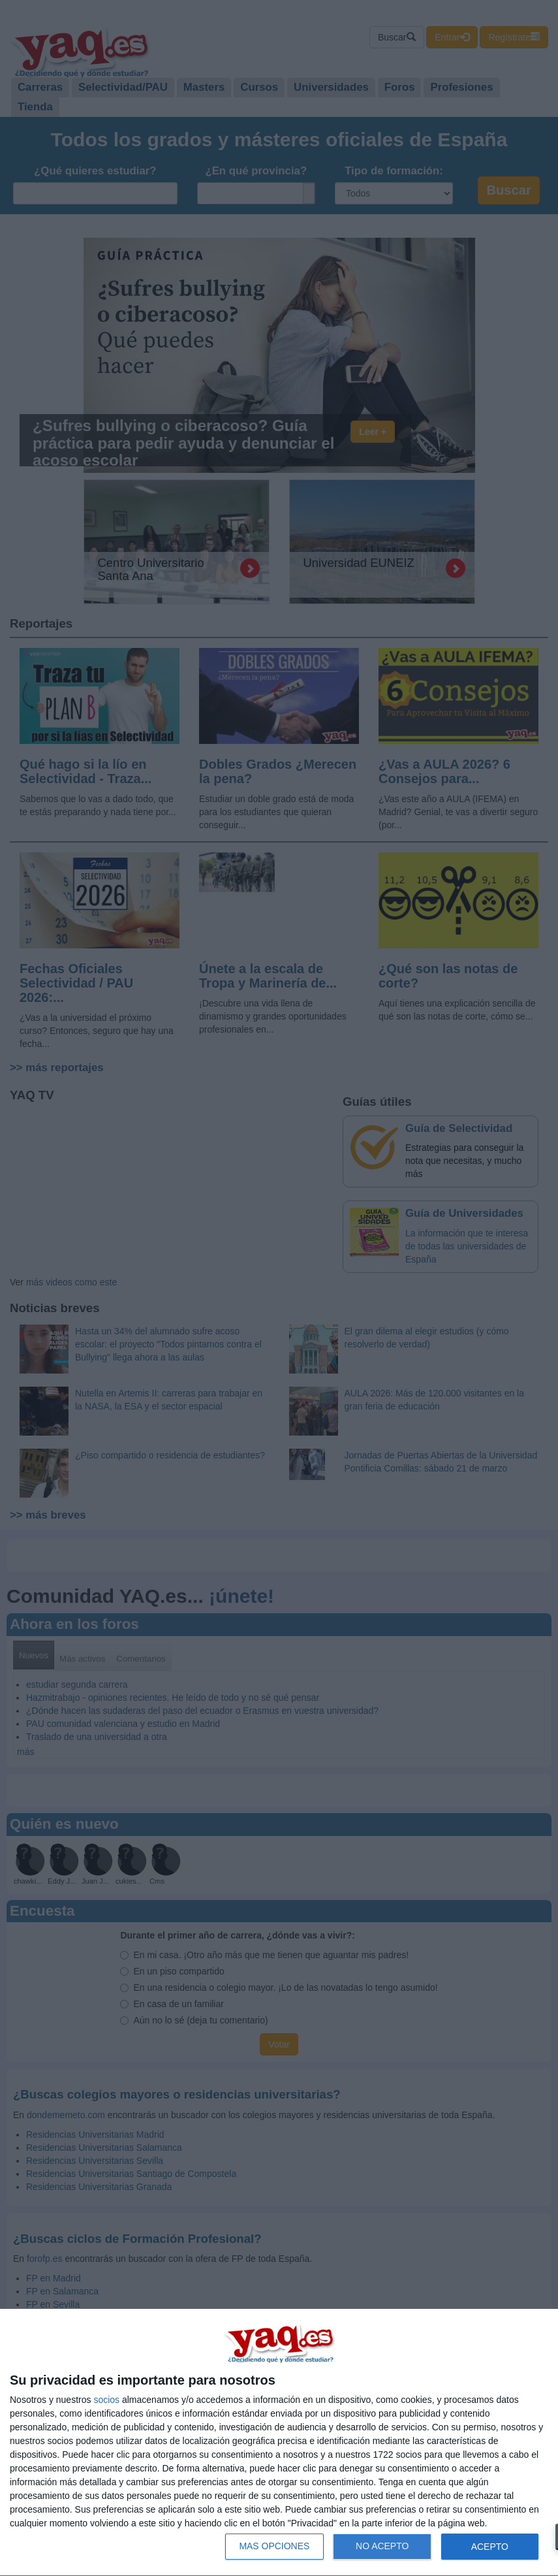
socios (106, 2399)
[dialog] (279, 2443)
